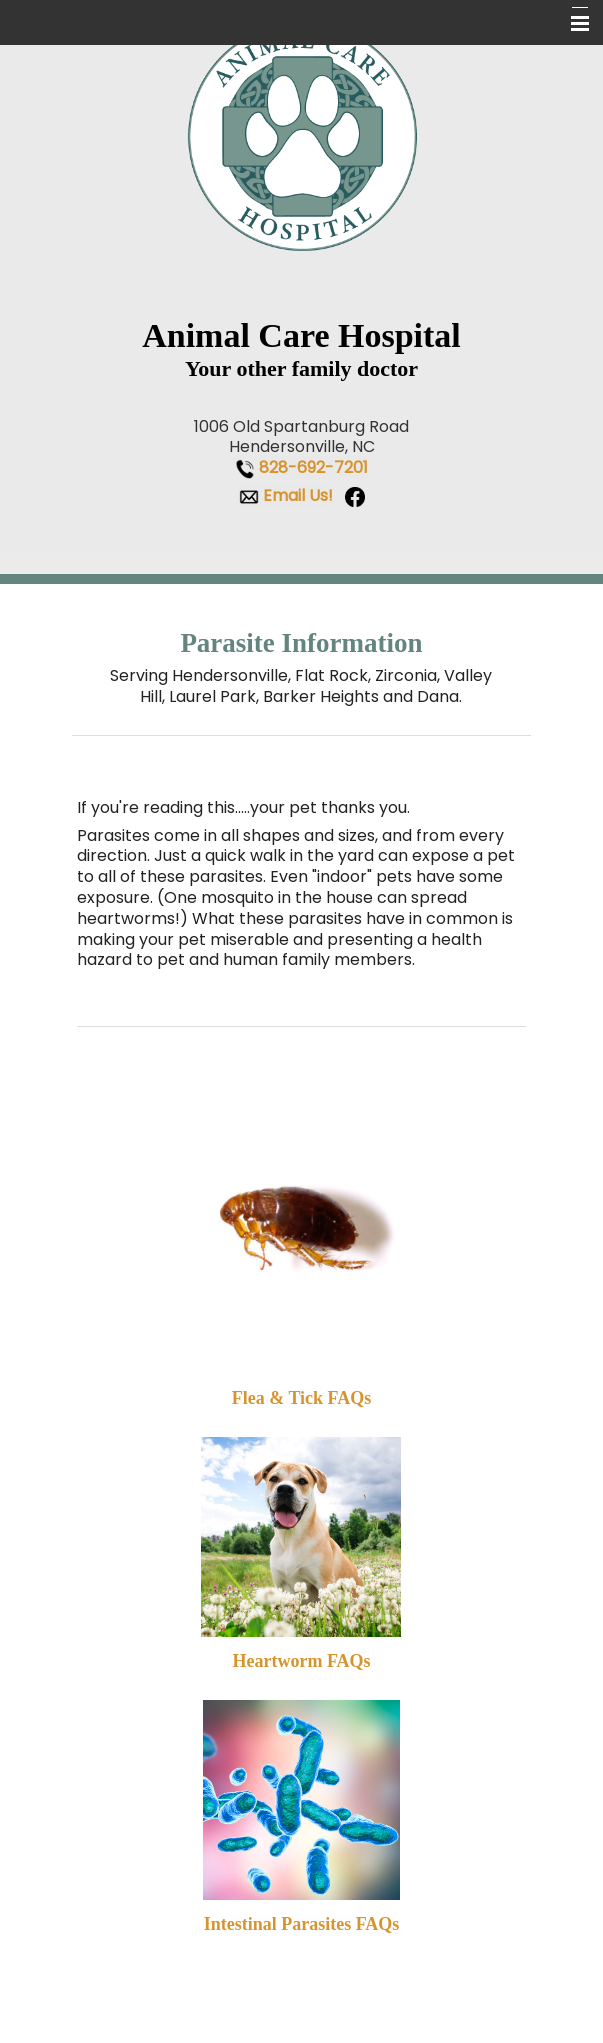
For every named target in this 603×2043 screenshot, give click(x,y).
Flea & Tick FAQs (302, 1398)
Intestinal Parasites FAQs (302, 1924)
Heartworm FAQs (301, 1661)
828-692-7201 (313, 467)
